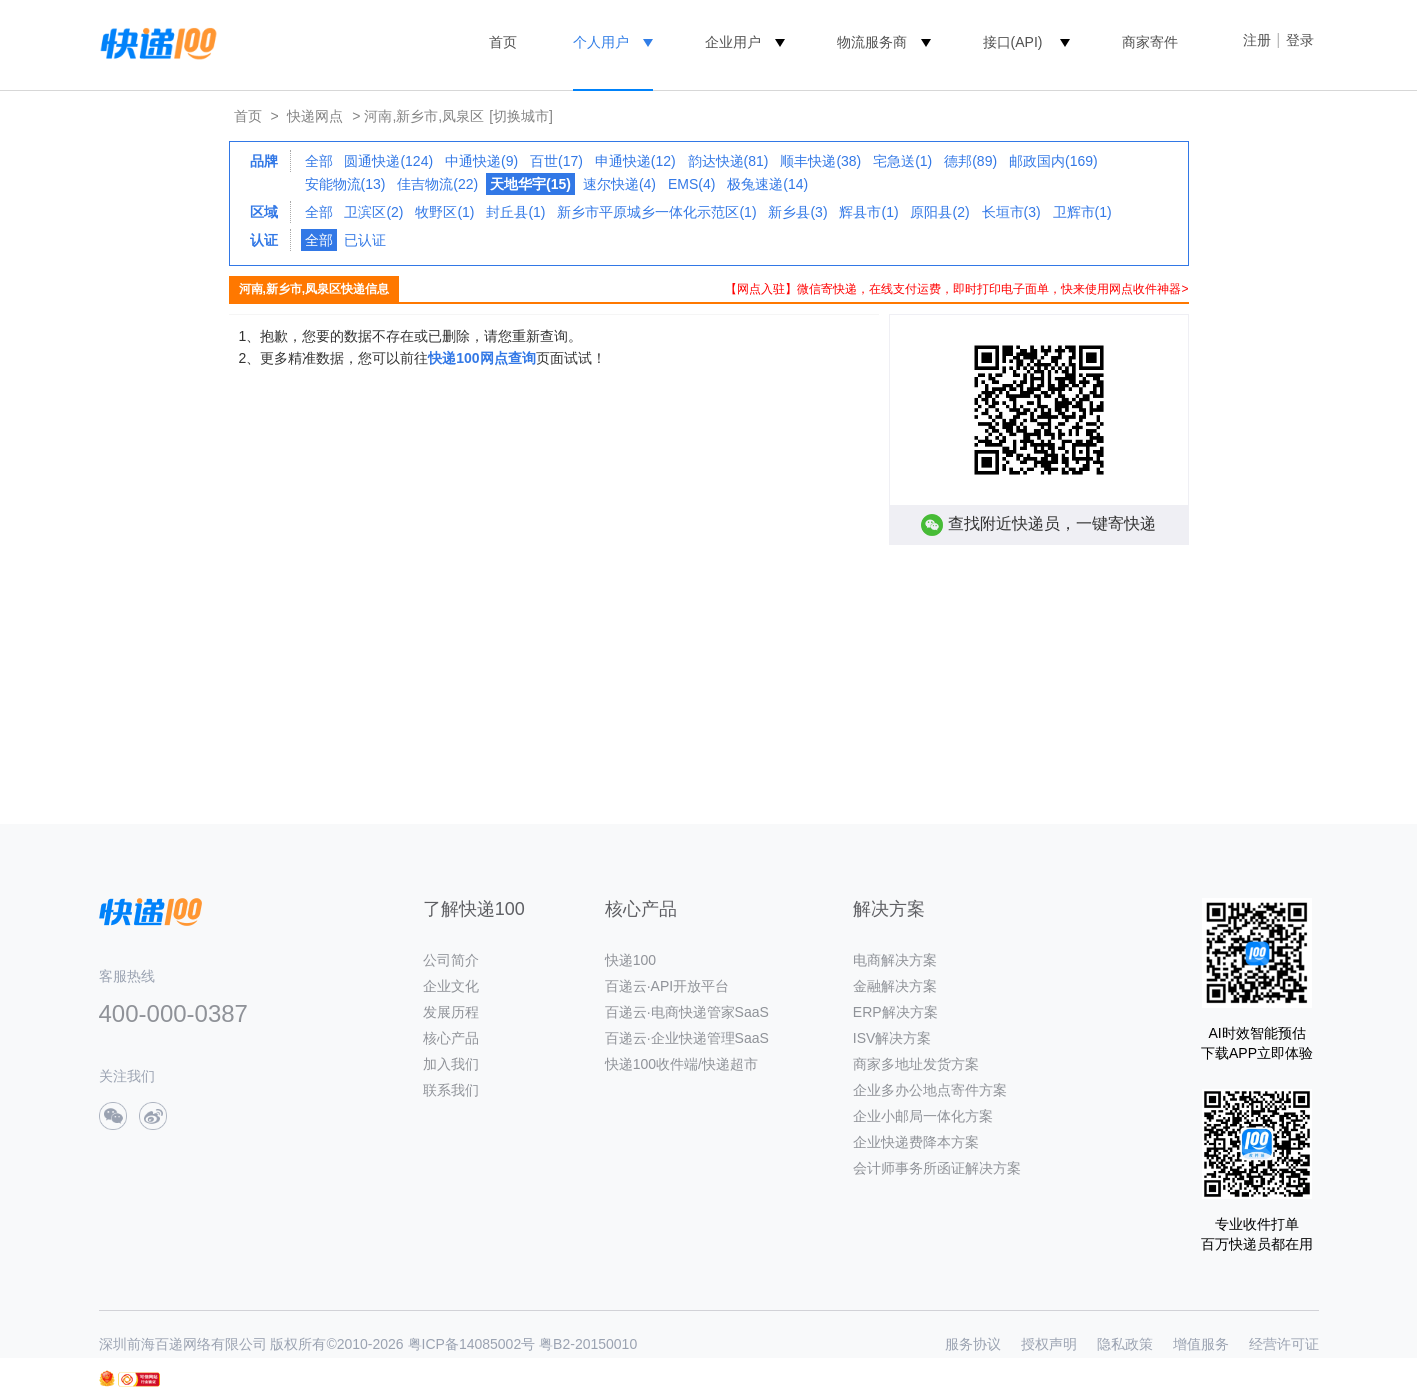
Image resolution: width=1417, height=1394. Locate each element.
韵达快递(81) (728, 161)
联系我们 (451, 1090)
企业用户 (733, 42)
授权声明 (1049, 1344)
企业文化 (451, 986)
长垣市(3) (1011, 212)
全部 (319, 161)
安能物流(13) (345, 184)
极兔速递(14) (767, 184)
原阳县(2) (939, 212)
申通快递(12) (635, 161)
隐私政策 (1125, 1344)
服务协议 (973, 1344)
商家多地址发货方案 (916, 1064)
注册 (1257, 40)
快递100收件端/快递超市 (681, 1064)
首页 (503, 42)
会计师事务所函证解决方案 (937, 1168)
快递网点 (315, 116)
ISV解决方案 (892, 1038)
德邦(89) (970, 161)
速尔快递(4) (619, 184)
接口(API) (1013, 42)
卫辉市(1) (1082, 212)
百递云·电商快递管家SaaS (687, 1012)
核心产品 (451, 1038)
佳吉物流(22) (437, 184)
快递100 (630, 960)
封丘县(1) (515, 212)
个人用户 (601, 42)
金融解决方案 (895, 986)
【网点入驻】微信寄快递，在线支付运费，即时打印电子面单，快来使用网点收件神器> (956, 289)
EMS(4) (691, 184)
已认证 (365, 240)
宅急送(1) (902, 161)
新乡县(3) (797, 212)
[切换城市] (521, 116)
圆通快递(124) (388, 161)
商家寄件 (1150, 42)
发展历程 (451, 1012)
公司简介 (451, 960)
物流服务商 (872, 42)
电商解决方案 (895, 960)
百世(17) (556, 161)
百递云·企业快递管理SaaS (687, 1038)
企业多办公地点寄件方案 (930, 1090)
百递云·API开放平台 (667, 986)
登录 (1300, 40)
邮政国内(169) (1053, 161)
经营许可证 (1284, 1344)
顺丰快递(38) (820, 161)
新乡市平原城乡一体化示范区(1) (656, 212)
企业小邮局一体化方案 (923, 1116)
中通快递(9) (481, 161)
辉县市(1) (868, 212)
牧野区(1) (444, 212)
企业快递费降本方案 (916, 1142)
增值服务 (1201, 1344)
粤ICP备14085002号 (472, 1344)
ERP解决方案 (895, 1012)
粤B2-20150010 (588, 1344)
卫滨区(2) (373, 212)
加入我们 (451, 1064)
